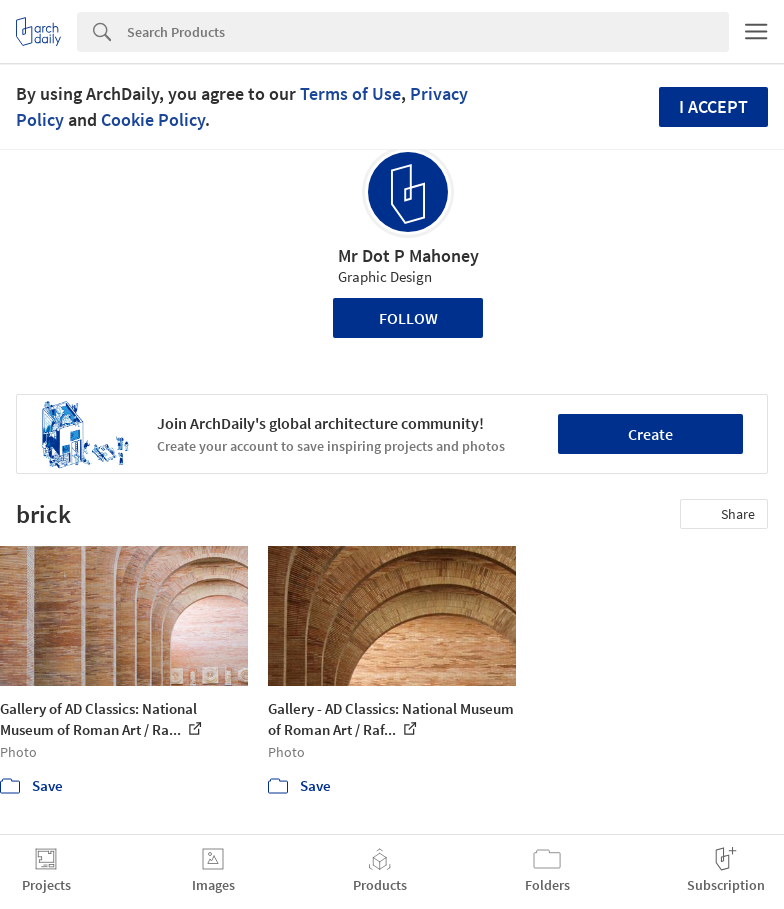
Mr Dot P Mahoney (408, 255)
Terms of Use (350, 93)
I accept (713, 106)
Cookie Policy (153, 119)
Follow (408, 318)
